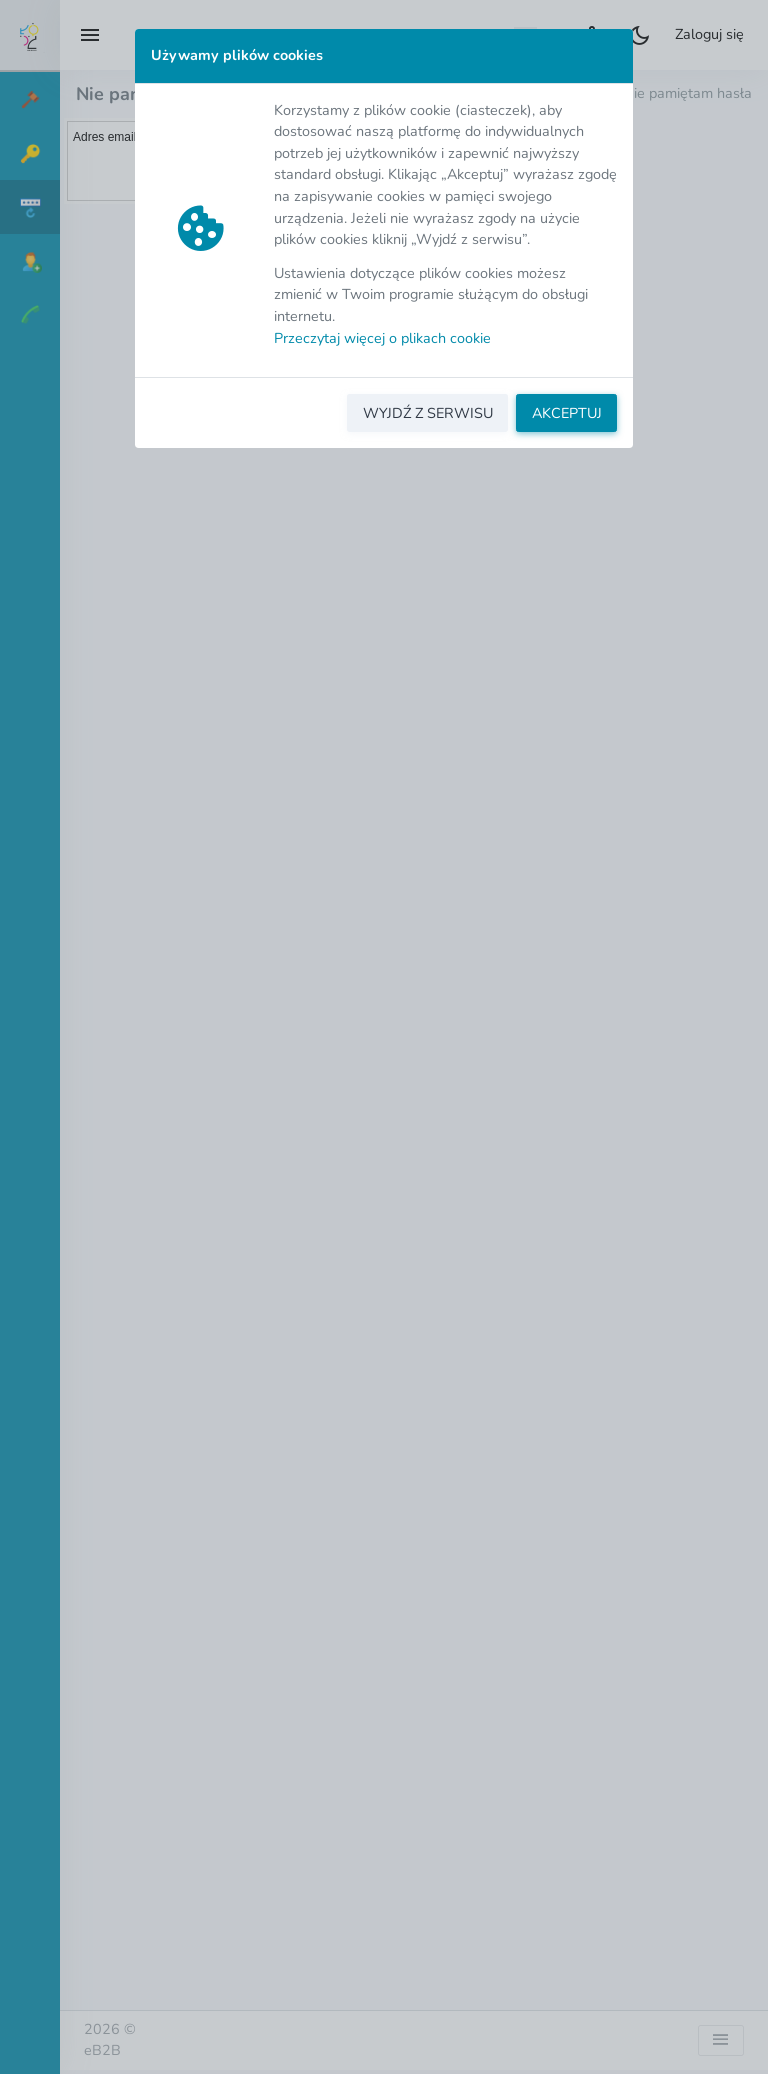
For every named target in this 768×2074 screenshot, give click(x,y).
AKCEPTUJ (567, 413)
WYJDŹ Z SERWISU (428, 413)
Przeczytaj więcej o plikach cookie (382, 338)
